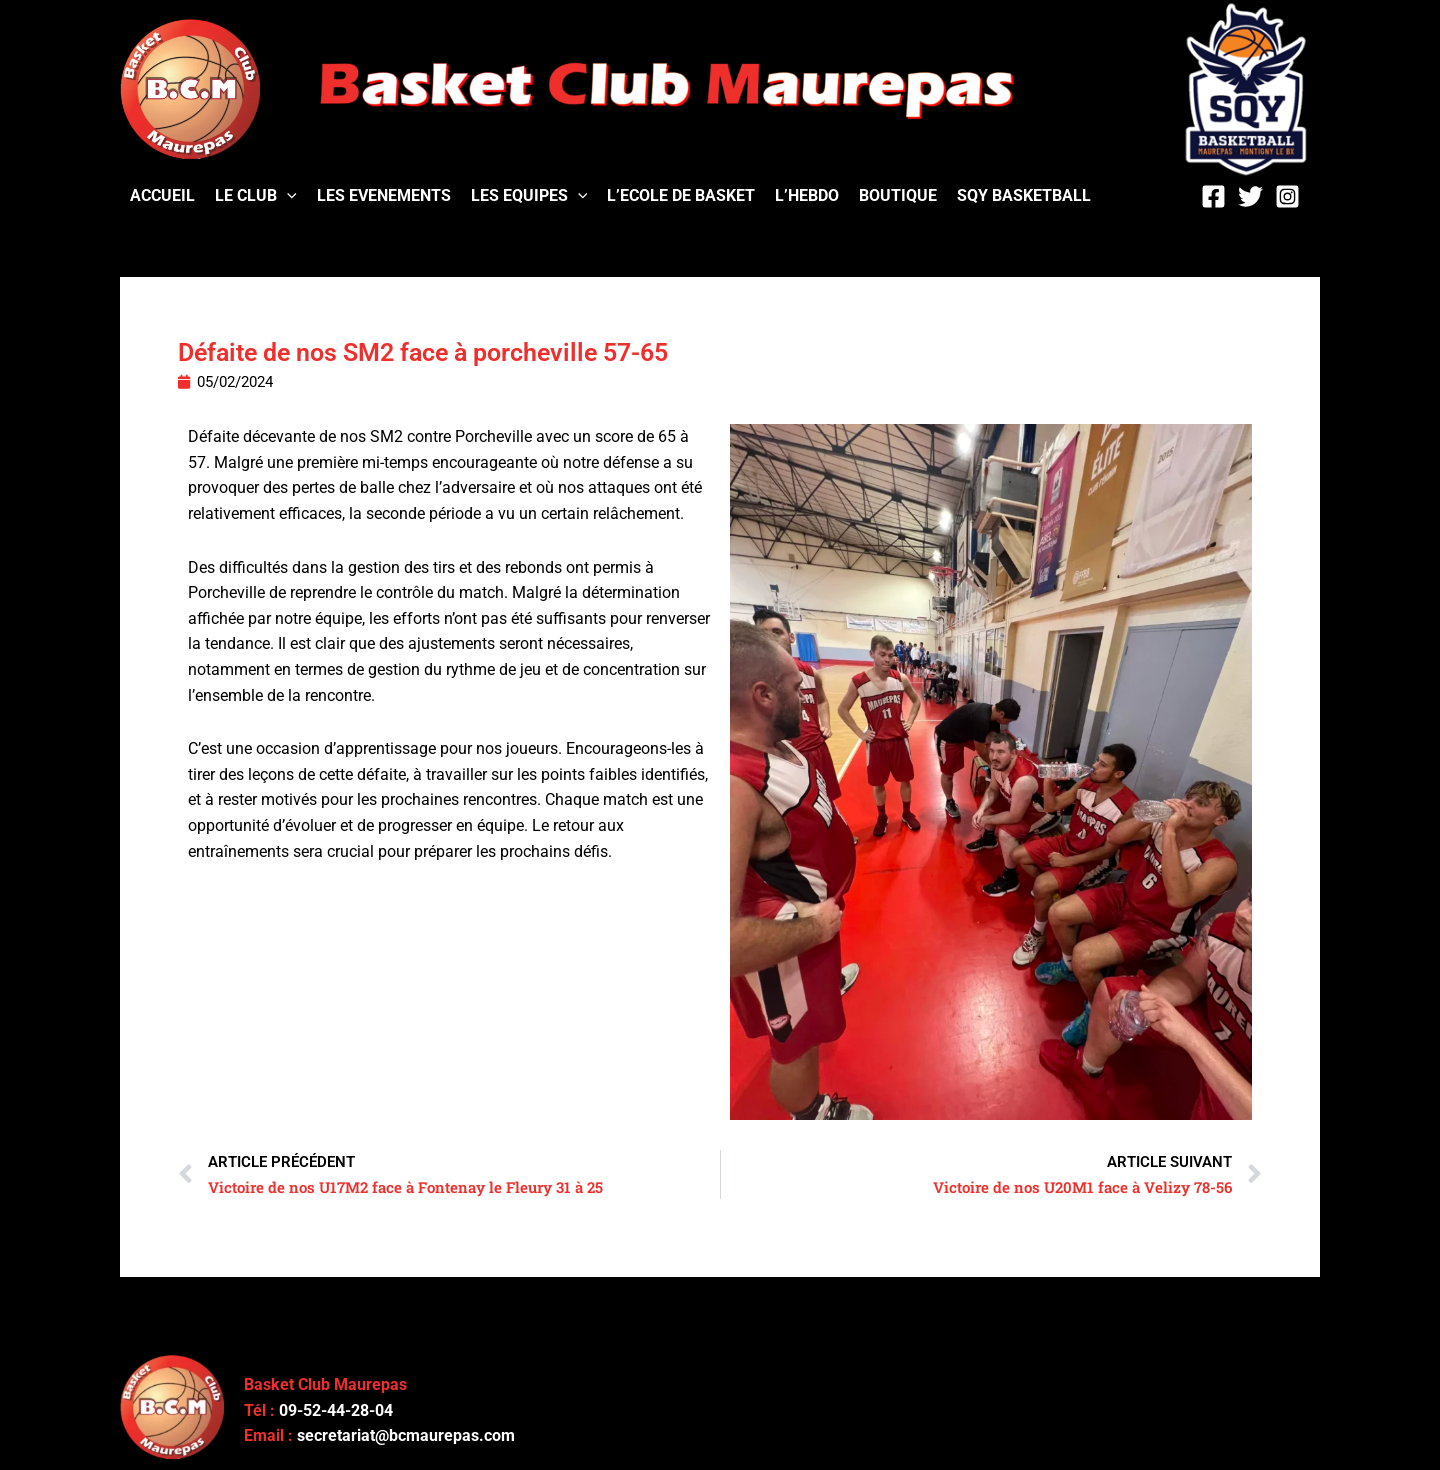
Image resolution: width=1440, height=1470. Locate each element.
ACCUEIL (162, 195)
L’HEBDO (807, 195)
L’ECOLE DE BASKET (681, 195)
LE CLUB (256, 195)
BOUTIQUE (898, 195)
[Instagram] (1287, 196)
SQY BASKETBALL (1024, 195)
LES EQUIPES (529, 195)
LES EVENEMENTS (384, 195)
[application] (287, 195)
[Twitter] (1250, 196)
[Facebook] (1213, 196)
